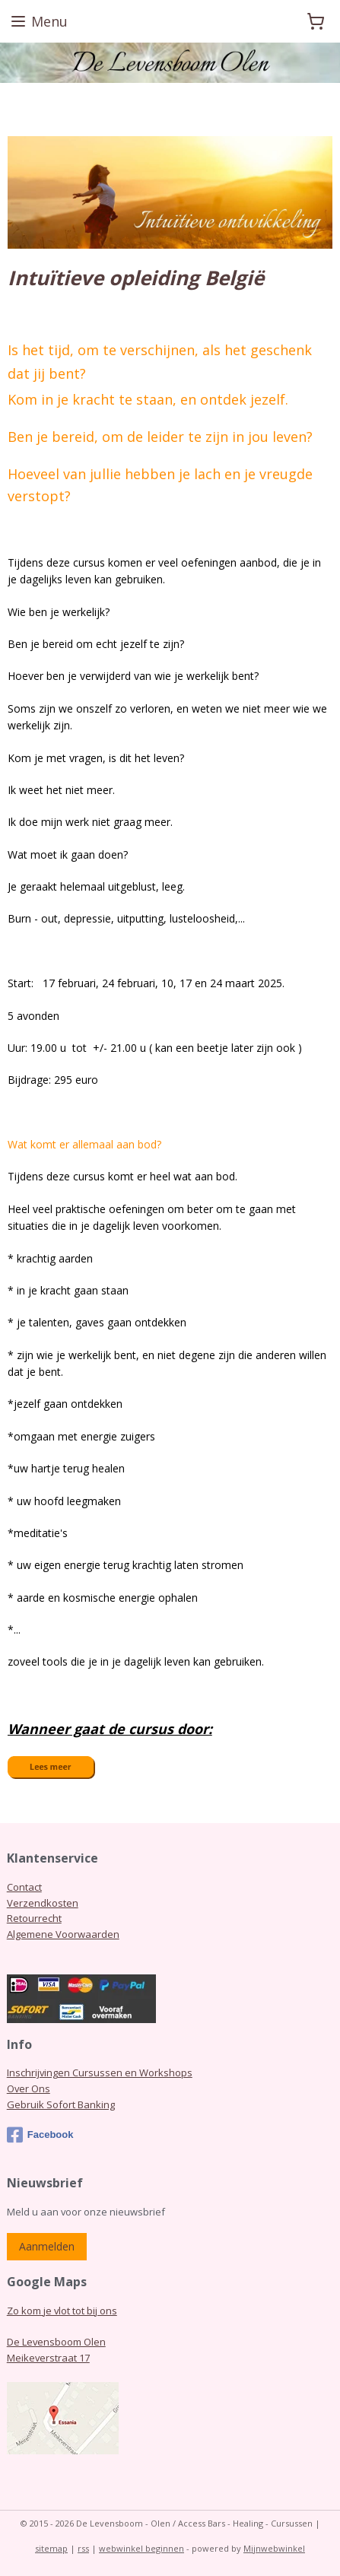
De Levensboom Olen (56, 2342)
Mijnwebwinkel (274, 2548)
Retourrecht (34, 1918)
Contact (24, 1887)
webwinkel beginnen (141, 2548)
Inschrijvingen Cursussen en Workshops (99, 2072)
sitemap (51, 2548)
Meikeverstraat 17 (48, 2358)
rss (83, 2548)
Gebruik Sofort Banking (61, 2104)
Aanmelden (47, 2246)
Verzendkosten (42, 1903)
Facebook (40, 2135)
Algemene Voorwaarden (63, 1934)
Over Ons (28, 2088)
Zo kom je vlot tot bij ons (62, 2310)
